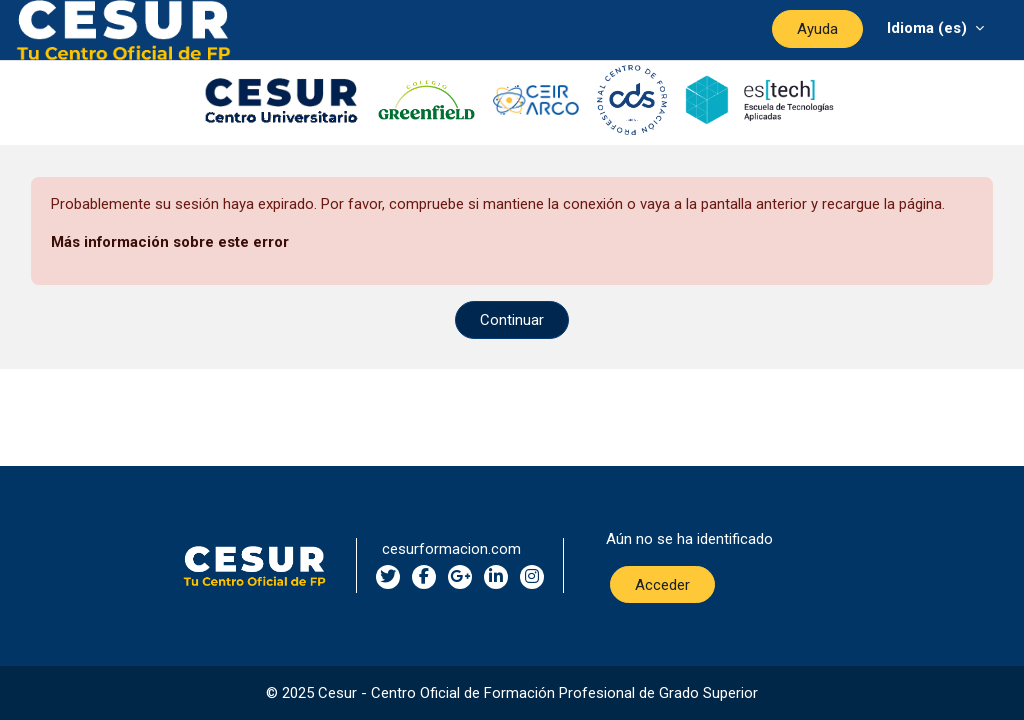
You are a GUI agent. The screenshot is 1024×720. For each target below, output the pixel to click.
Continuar (512, 320)
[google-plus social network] (460, 577)
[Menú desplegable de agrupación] (935, 27)
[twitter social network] (388, 577)
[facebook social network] (424, 577)
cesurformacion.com (451, 549)
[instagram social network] (532, 577)
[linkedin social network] (496, 577)
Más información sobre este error (170, 242)
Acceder (662, 585)
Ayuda (817, 29)
